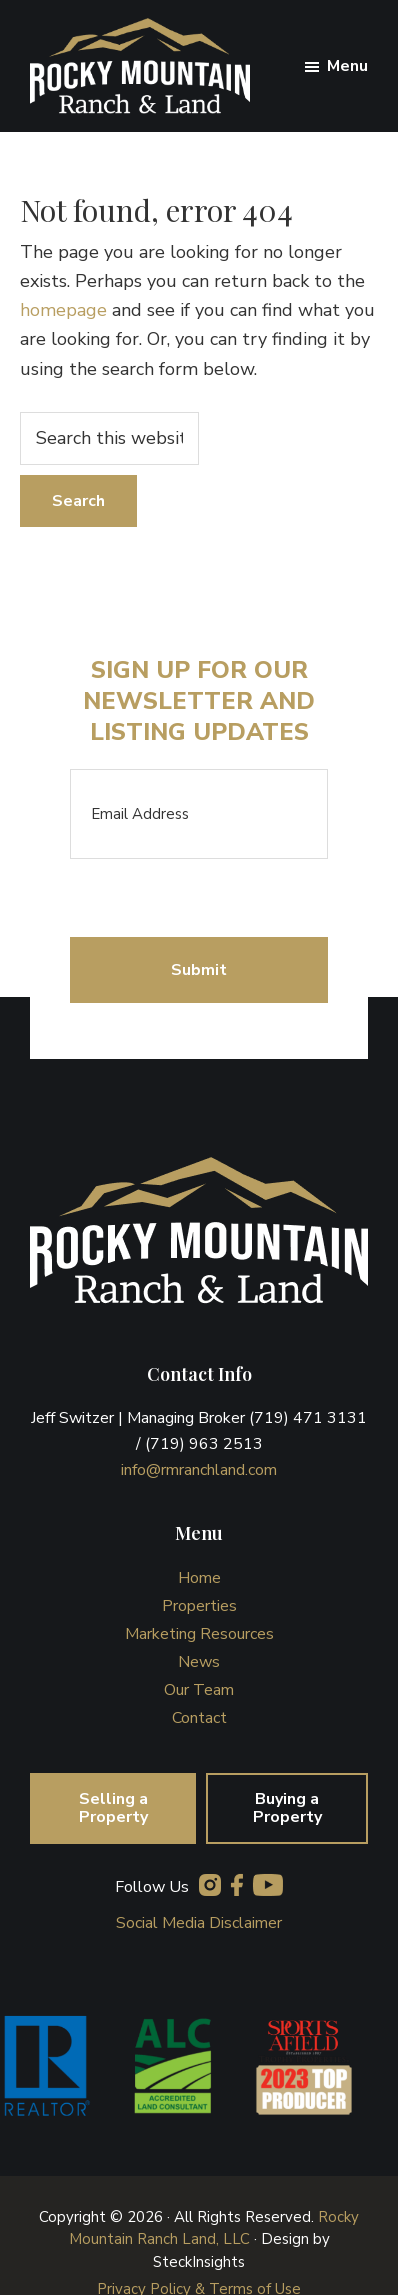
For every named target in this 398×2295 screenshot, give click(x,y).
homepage (63, 310)
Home (199, 1578)
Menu (347, 66)
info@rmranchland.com (199, 1470)
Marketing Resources (199, 1634)
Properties (199, 1606)
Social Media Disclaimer (199, 1923)
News (199, 1662)
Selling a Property (113, 1808)
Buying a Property (287, 1808)
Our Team (199, 1690)
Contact (199, 1718)
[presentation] (222, 898)
